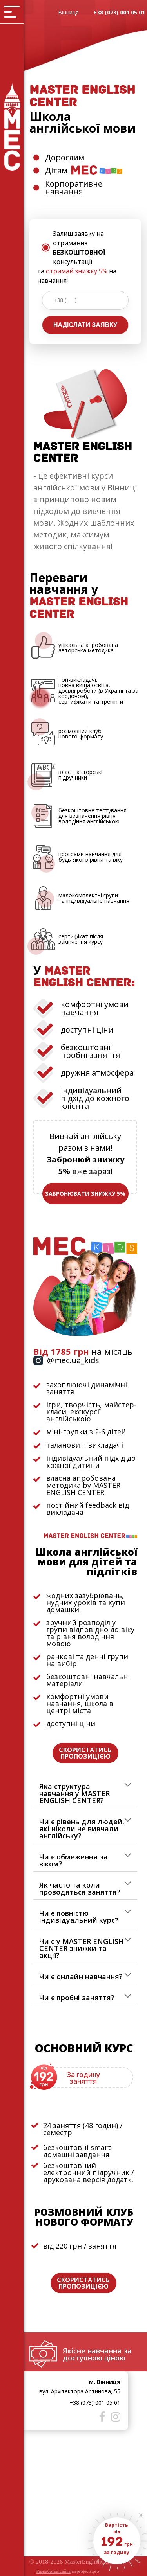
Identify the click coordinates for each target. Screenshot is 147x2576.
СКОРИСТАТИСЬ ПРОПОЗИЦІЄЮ (85, 1753)
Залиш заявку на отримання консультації (79, 247)
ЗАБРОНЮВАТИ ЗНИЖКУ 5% (85, 1193)
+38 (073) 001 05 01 (119, 12)
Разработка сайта (53, 2571)
